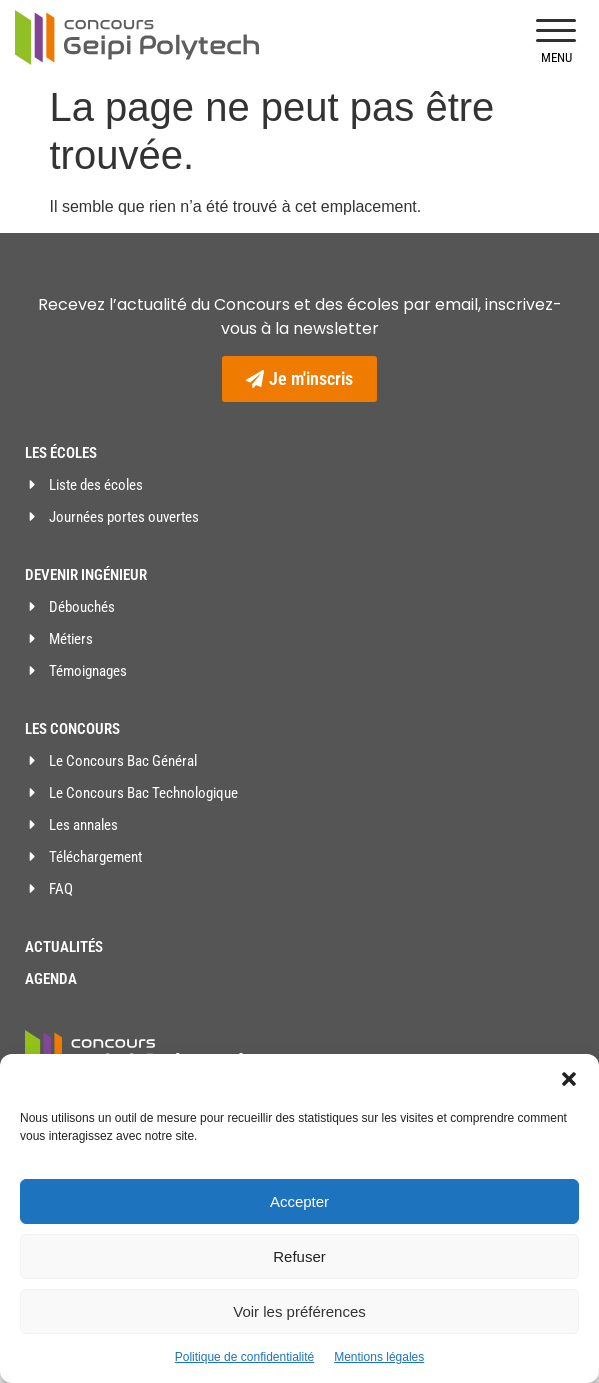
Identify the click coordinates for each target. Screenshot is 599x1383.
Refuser (299, 1256)
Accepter (299, 1201)
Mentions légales (379, 1357)
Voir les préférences (299, 1311)
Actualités (64, 947)
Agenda (51, 979)
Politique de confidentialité (244, 1357)
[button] (569, 1079)
